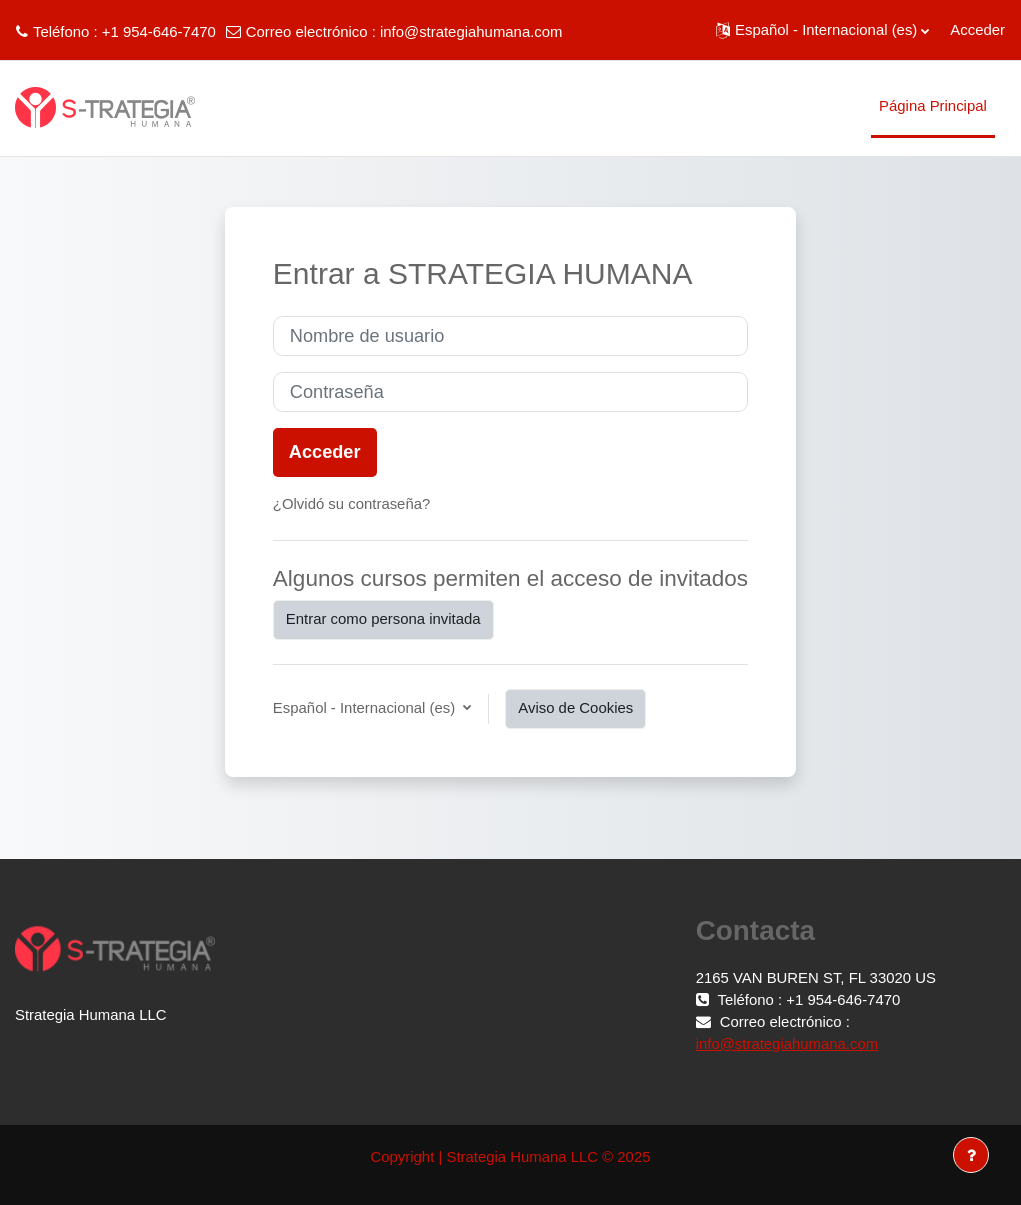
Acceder (977, 30)
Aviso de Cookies (575, 708)
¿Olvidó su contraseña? (351, 504)
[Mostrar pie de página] (971, 1155)
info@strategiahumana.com (471, 32)
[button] (822, 30)
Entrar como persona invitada (383, 619)
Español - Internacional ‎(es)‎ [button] (366, 708)
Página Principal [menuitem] (933, 106)
